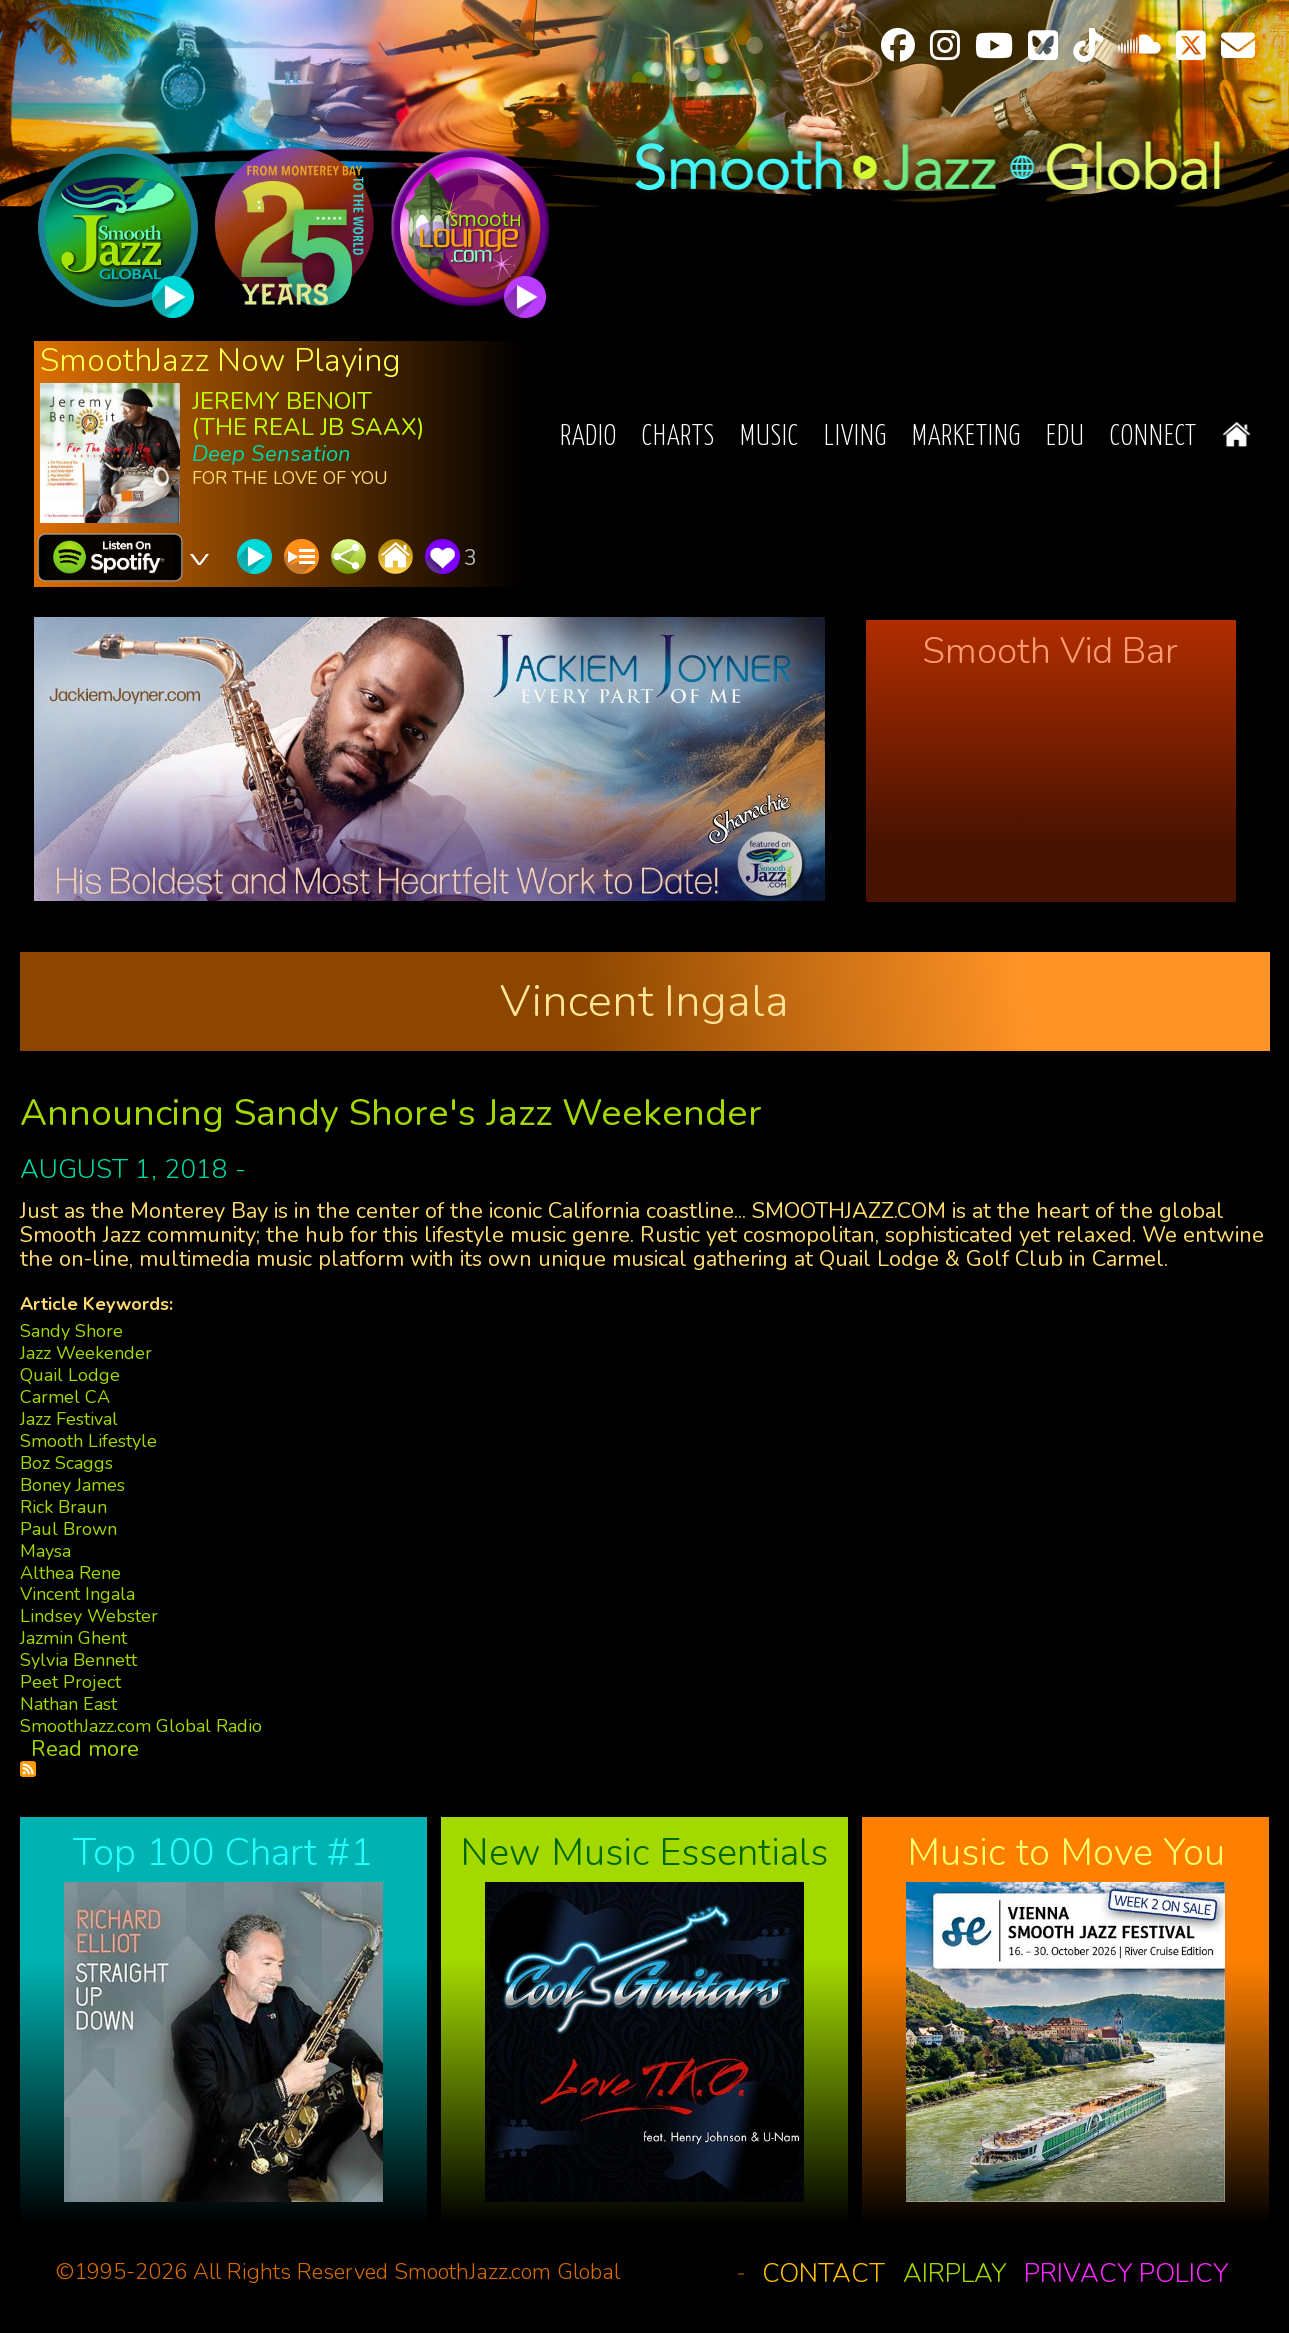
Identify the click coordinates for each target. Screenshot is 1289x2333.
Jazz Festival (69, 1419)
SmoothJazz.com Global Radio (141, 1726)
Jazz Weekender (86, 1353)
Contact (823, 2273)
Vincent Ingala (77, 1594)
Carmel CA (65, 1397)
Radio (588, 437)
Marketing (966, 437)
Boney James (72, 1485)
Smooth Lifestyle (88, 1441)
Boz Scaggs (66, 1463)
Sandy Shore (71, 1331)
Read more (85, 1749)
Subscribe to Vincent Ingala (28, 1769)
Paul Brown (68, 1529)
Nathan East (68, 1704)
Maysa (45, 1551)
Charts (678, 437)
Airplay (954, 2273)
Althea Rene (70, 1573)
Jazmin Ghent (73, 1638)
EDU (1065, 437)
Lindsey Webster (89, 1616)
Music (769, 437)
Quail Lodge (70, 1375)
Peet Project (70, 1682)
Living (855, 437)
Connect (1153, 437)
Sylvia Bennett (78, 1660)
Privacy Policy (1126, 2273)
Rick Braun (63, 1507)
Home (1236, 434)
